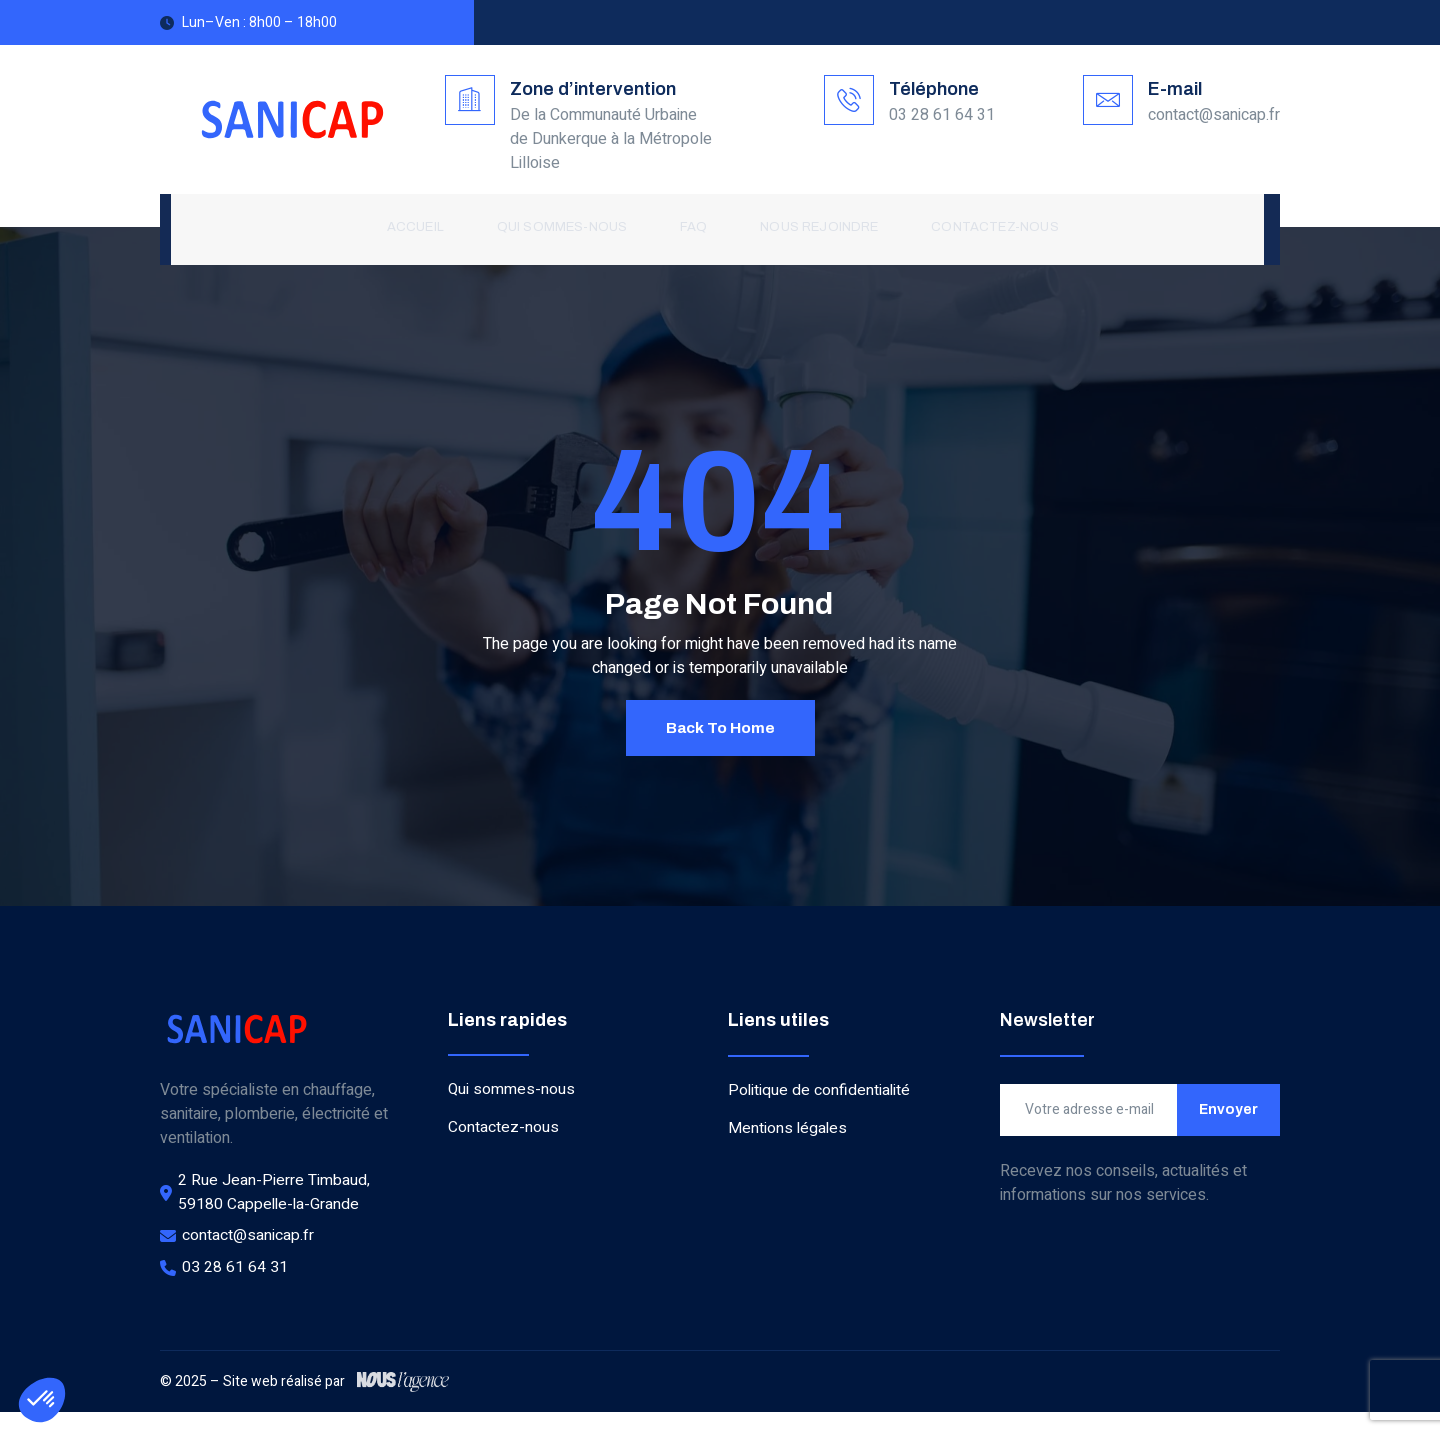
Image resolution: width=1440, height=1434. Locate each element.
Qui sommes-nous (562, 228)
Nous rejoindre (814, 228)
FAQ (691, 228)
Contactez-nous (986, 228)
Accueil (418, 228)
